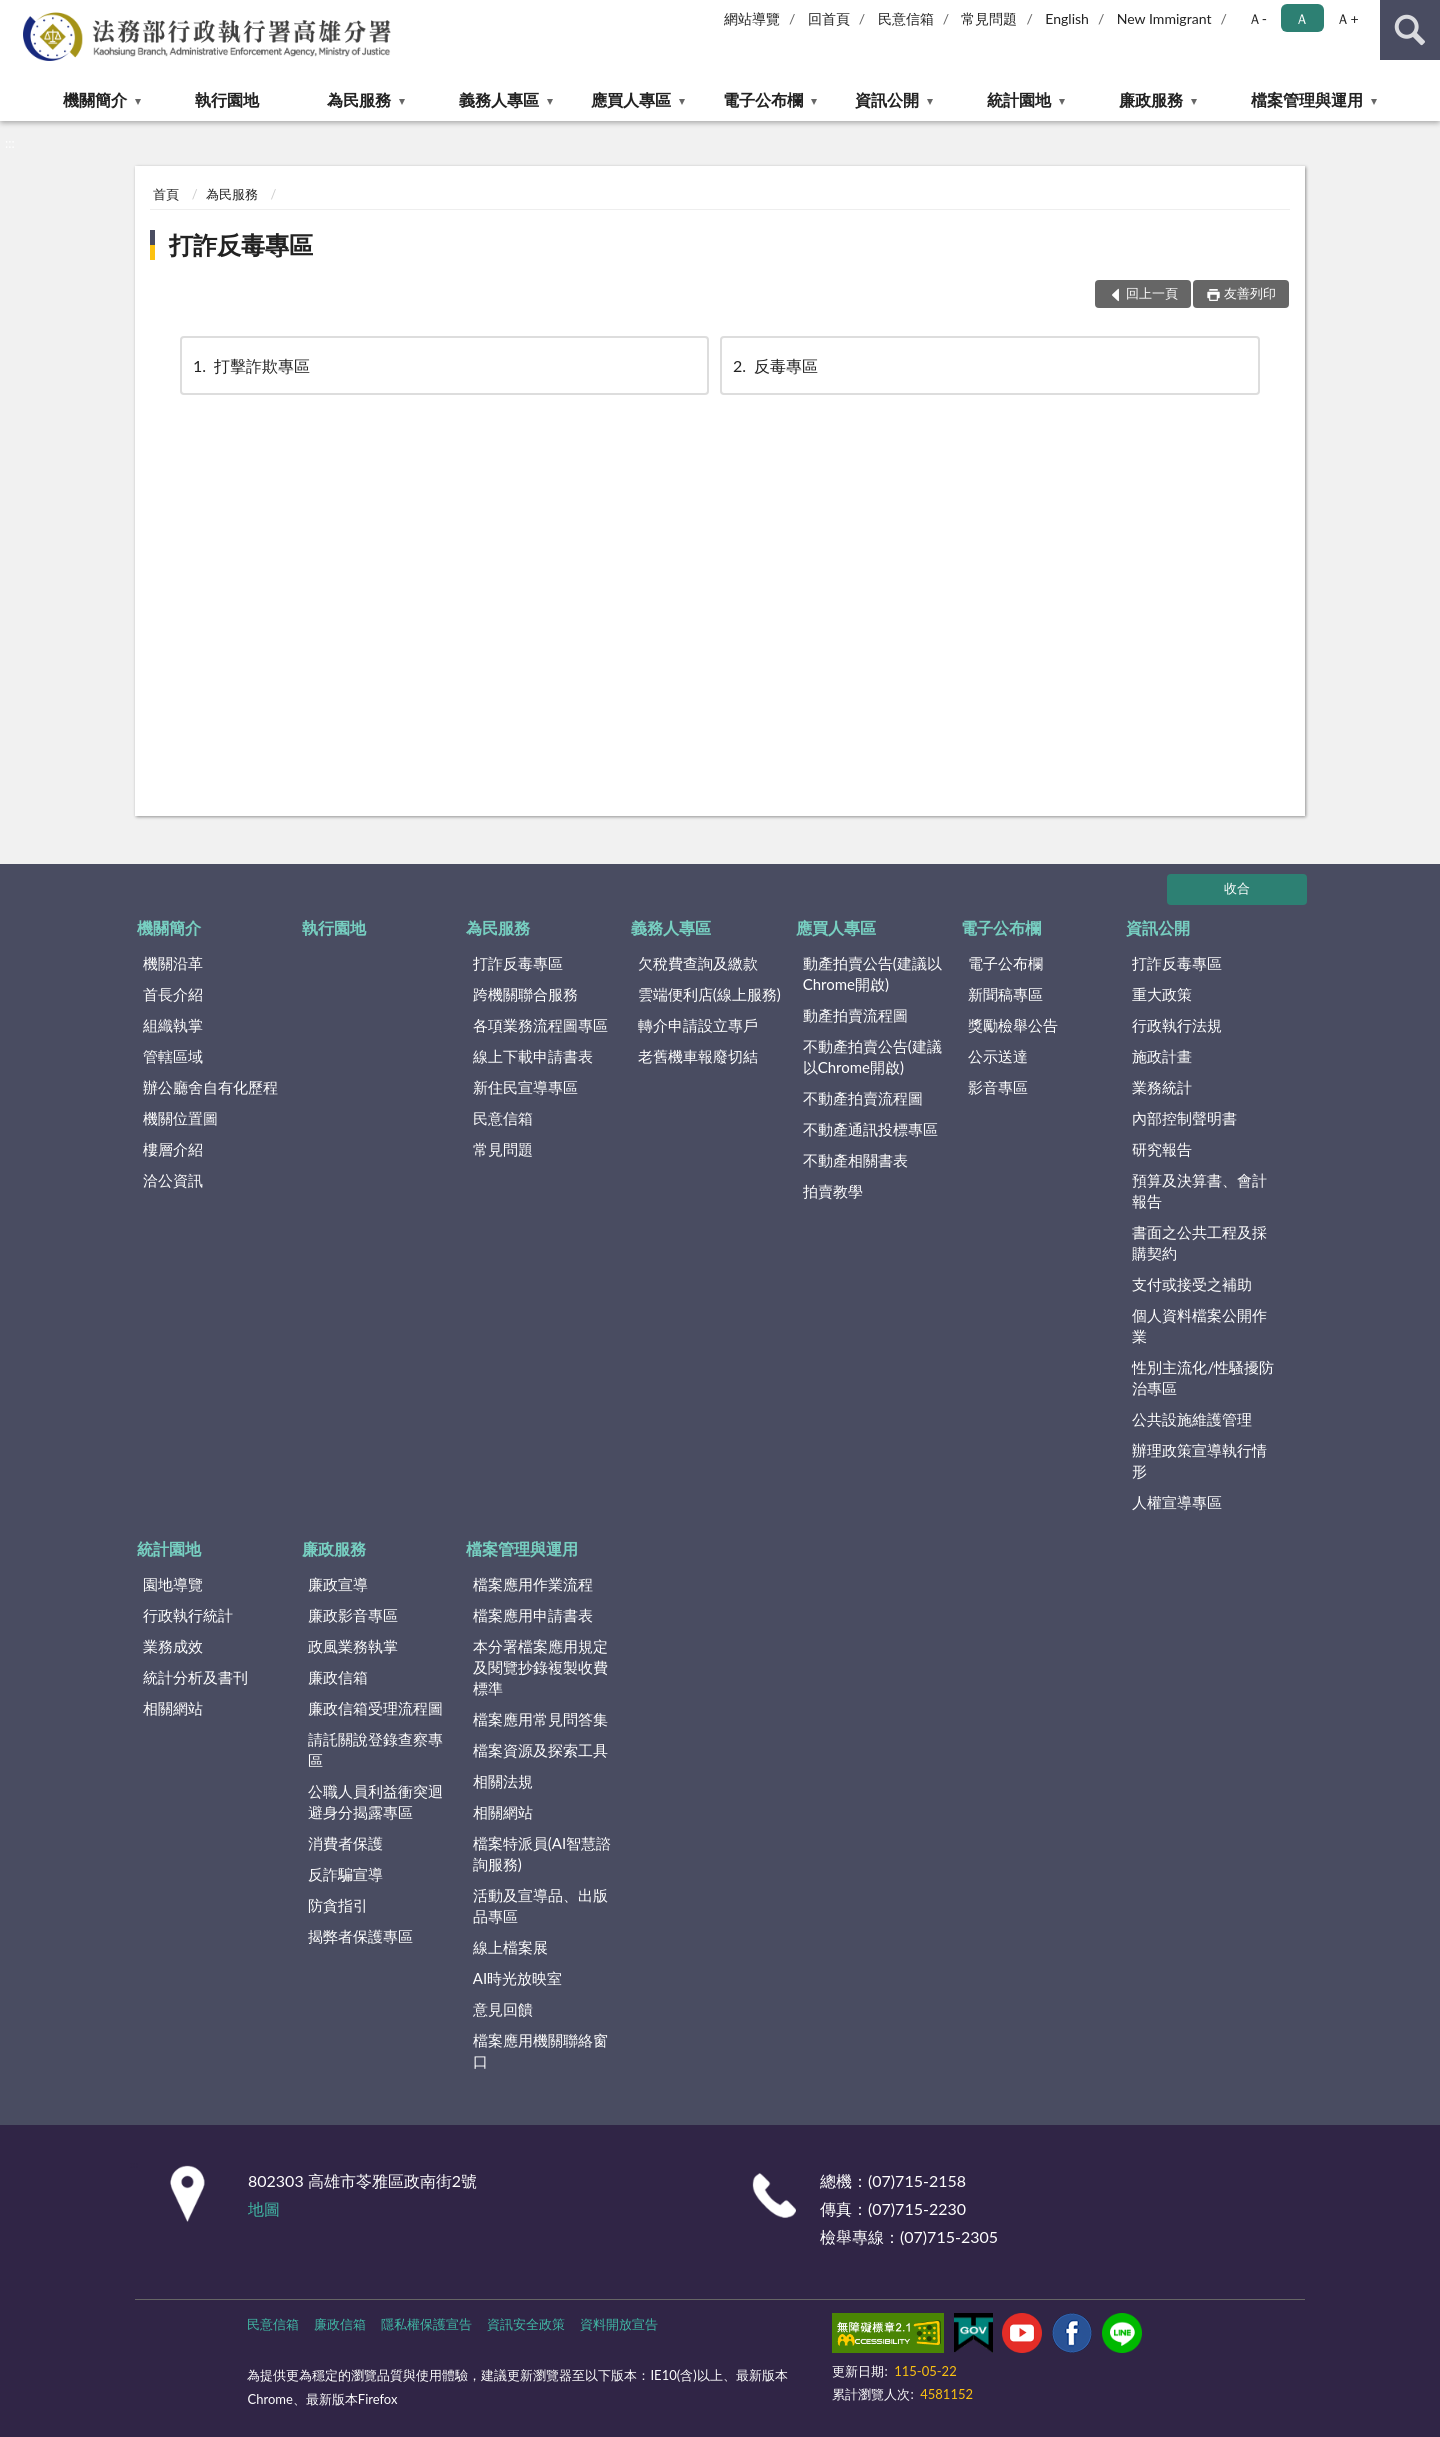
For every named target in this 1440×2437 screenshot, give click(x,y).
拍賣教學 (833, 1191)
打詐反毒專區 (241, 244)
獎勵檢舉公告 (1013, 1025)
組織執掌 (173, 1025)
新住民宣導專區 (525, 1087)
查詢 (1410, 30)
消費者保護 (345, 1843)
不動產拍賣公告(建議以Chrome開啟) (872, 1056)
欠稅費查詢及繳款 (698, 963)
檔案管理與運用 (1307, 99)
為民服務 (359, 99)
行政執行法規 (1177, 1025)
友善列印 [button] (1250, 293)
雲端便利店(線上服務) (709, 994)
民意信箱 (906, 18)
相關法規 (503, 1781)
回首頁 (829, 18)
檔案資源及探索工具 (540, 1750)
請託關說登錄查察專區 (375, 1749)
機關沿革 (173, 963)
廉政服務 (1151, 99)
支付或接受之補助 (1192, 1284)
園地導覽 (173, 1584)
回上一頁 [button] (1152, 293)
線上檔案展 (510, 1947)
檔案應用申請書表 (533, 1615)
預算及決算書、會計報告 (1199, 1190)
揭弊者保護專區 (360, 1936)
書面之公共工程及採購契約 (1199, 1242)
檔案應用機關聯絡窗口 (540, 2050)
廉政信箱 (338, 1677)
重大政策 (1162, 994)
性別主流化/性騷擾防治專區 (1203, 1377)
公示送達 (998, 1056)
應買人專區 (631, 99)
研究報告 (1162, 1149)
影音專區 (998, 1087)
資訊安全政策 (526, 2324)
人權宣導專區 (1177, 1502)
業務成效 (173, 1646)
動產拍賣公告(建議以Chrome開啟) (872, 973)
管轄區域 (173, 1056)
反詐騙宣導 (345, 1874)
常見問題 (989, 18)
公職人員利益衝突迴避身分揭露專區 (375, 1801)
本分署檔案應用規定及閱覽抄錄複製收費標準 (540, 1667)
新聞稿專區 (1005, 994)
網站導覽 (752, 18)
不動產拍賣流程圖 (863, 1098)
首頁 (166, 194)
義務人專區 (499, 99)
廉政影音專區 (353, 1615)
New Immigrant (1164, 18)
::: (16, 15)
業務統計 (1162, 1087)
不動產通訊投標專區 (870, 1129)
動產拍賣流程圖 (855, 1015)
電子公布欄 (763, 99)
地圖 (264, 2208)
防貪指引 (338, 1905)
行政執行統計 (188, 1615)
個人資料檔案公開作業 (1199, 1325)
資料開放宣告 (619, 2324)
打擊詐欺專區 (250, 365)
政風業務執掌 (353, 1646)
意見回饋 (503, 2009)
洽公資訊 (173, 1180)
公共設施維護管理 (1192, 1419)
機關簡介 (95, 99)
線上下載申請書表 (533, 1056)
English (1067, 18)
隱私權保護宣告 (426, 2324)
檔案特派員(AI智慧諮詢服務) (542, 1853)
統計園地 (1019, 99)
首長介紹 (173, 994)
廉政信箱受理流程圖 (375, 1708)
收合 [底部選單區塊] (1237, 888)
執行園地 (227, 99)
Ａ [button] (1302, 18)
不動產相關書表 (855, 1160)
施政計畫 (1162, 1056)
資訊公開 (887, 99)
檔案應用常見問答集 (540, 1719)
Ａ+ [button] (1347, 18)
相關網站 (173, 1708)
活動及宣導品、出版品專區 (540, 1905)
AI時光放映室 (517, 1978)
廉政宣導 (338, 1584)
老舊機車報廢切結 (698, 1056)
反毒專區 (774, 365)
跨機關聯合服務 (525, 994)
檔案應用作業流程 (533, 1584)
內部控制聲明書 (1184, 1118)
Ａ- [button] (1257, 18)
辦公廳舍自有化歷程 (210, 1087)
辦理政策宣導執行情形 (1199, 1460)
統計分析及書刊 (195, 1677)
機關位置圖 (180, 1118)
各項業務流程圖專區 (540, 1025)
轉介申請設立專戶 (698, 1025)
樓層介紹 (173, 1149)
